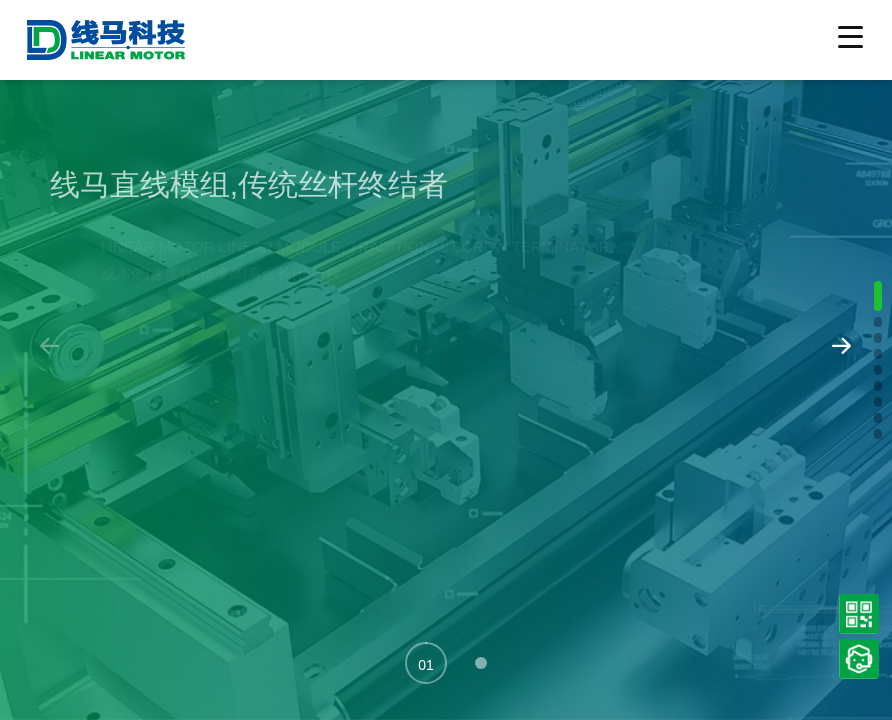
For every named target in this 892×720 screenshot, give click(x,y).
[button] (426, 663)
